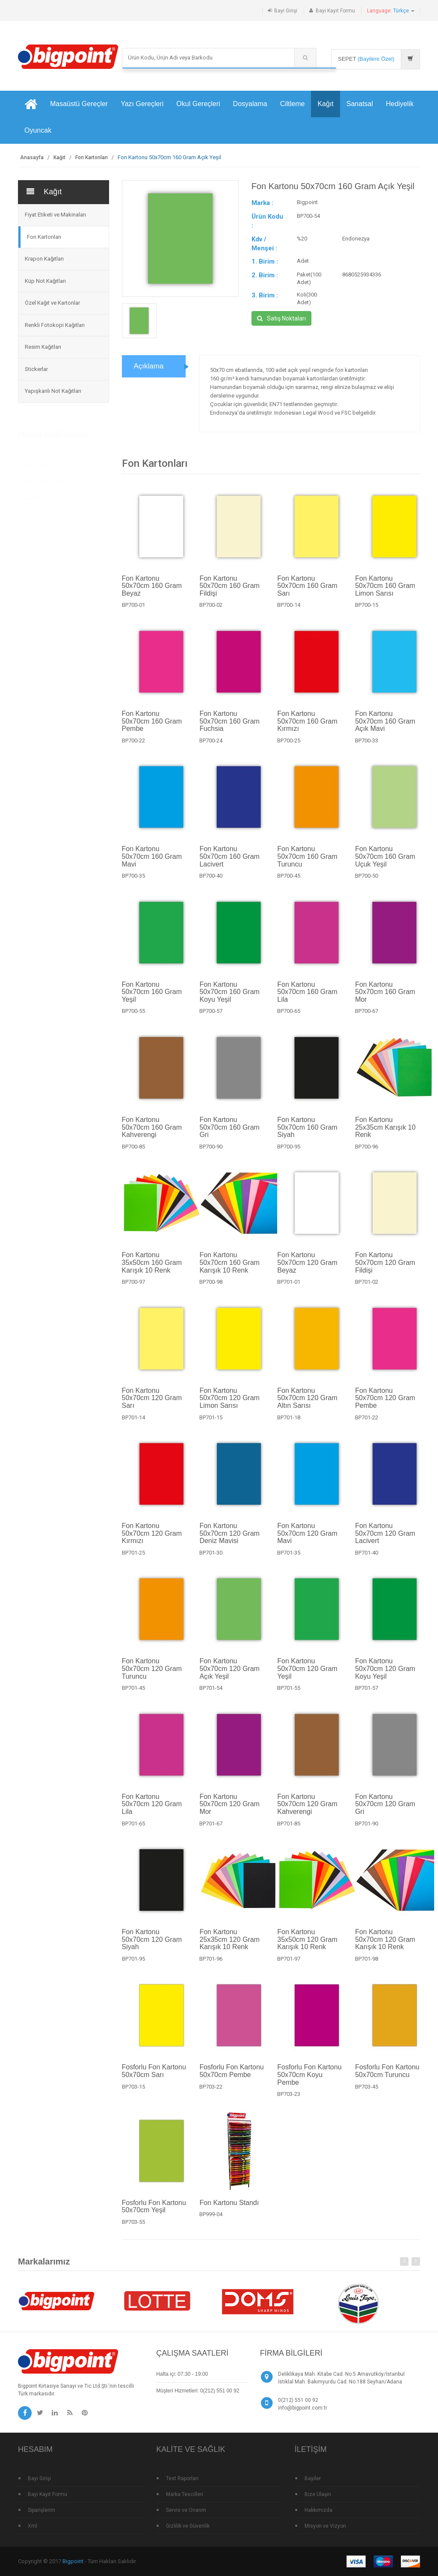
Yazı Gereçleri (142, 103)
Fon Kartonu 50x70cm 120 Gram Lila (152, 1809)
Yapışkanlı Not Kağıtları (53, 391)
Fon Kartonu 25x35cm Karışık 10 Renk (385, 1132)
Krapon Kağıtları (44, 258)
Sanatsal (359, 103)
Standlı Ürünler (41, 495)
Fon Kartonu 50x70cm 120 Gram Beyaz (307, 1267)
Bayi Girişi (285, 11)
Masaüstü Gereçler (79, 103)
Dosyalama (250, 103)
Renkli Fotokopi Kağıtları (55, 325)
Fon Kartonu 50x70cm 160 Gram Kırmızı (307, 726)
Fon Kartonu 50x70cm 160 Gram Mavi (152, 861)
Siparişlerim (41, 2510)
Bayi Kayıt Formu (335, 11)
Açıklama (149, 371)
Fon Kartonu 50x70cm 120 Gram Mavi (307, 1538)
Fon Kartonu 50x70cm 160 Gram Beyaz (152, 590)
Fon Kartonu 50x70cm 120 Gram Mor (229, 1809)
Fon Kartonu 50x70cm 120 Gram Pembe (385, 1403)
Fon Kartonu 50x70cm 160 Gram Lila (307, 997)
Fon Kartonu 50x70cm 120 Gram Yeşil (307, 1673)
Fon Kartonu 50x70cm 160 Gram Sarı (307, 590)
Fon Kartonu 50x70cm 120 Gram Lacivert (385, 1538)
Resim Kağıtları (43, 347)
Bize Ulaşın (318, 2494)
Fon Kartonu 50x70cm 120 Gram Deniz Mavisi (229, 1538)
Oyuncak (37, 130)
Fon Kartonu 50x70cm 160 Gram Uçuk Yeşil (385, 861)
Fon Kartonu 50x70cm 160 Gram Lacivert (229, 861)
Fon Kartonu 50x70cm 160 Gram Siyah (307, 1132)
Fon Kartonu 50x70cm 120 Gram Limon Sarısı (229, 1403)
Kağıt (325, 103)
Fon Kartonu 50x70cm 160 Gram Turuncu (307, 861)
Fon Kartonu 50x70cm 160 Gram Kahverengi (152, 1132)
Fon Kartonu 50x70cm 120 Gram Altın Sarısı (307, 1403)
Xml (32, 2526)
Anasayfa (32, 157)
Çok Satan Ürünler (45, 478)
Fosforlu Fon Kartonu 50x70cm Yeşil (154, 2211)
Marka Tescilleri (184, 2494)
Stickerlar (36, 369)
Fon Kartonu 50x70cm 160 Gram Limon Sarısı (385, 590)
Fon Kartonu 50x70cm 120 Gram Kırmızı (152, 1538)
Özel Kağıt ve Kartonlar (52, 303)
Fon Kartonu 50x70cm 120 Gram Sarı (152, 1403)
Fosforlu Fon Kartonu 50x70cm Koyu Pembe (309, 2080)
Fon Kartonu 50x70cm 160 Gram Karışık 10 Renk (229, 1267)
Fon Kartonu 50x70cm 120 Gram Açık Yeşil (229, 1673)
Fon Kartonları (91, 157)
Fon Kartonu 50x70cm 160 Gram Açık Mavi (385, 726)
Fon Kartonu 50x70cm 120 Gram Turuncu (152, 1673)
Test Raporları (182, 2478)
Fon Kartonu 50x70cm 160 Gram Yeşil (152, 997)
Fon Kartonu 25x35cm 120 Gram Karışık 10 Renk (229, 1944)
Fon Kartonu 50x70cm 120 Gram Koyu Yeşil (385, 1673)
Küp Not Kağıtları (45, 281)
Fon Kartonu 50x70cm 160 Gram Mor (385, 997)
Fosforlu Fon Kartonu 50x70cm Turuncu (387, 2076)
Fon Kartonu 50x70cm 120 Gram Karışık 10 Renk (385, 1944)
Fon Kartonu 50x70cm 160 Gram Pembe (152, 726)
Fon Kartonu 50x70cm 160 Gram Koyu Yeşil (229, 997)
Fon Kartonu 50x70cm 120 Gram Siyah (152, 1944)
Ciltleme (292, 103)
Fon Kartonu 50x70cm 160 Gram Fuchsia (229, 726)
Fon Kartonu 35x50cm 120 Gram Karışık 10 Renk (307, 1944)
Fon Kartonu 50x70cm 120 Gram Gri (385, 1809)
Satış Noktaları (281, 318)
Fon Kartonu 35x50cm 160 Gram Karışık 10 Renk (152, 1267)
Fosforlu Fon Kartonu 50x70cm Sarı (154, 2076)
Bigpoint (72, 2561)
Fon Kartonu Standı (229, 2207)
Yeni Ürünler (37, 460)
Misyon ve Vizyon (325, 2526)
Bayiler (313, 2478)
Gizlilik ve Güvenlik (188, 2526)
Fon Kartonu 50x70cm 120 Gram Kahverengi (307, 1809)
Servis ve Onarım (186, 2510)
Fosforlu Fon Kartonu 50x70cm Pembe (231, 2076)
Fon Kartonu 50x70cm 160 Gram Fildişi (229, 590)
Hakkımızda (318, 2510)
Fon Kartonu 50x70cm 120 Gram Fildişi (385, 1267)
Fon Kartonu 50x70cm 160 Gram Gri (229, 1132)
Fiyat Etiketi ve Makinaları (55, 214)
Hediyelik (400, 103)
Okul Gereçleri (198, 103)
